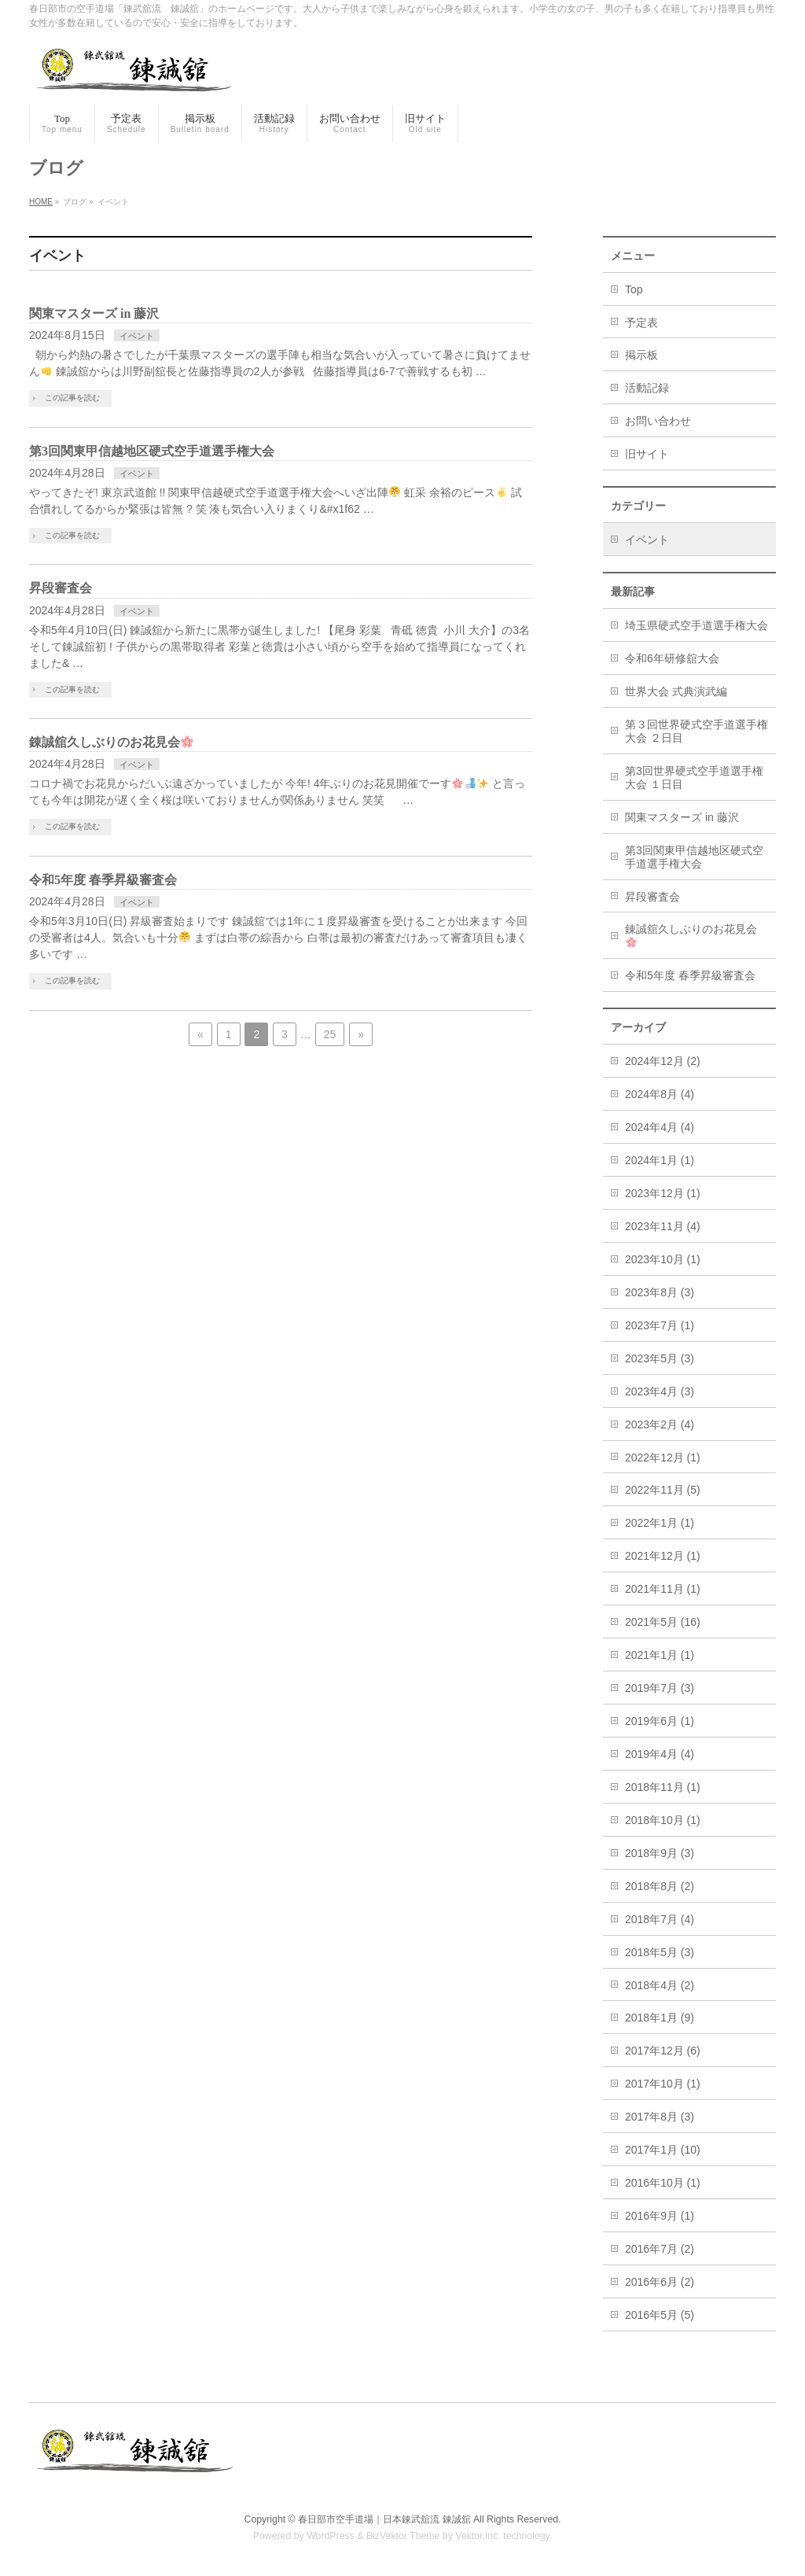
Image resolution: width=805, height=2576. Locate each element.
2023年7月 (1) (659, 1325)
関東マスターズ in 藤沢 (94, 313)
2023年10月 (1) (662, 1259)
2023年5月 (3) (659, 1358)
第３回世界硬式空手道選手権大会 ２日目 (696, 731)
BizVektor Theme (403, 2535)
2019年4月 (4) (659, 1754)
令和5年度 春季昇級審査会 (103, 879)
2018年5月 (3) (659, 1952)
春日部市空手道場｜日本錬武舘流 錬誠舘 (384, 2519)
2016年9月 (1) (659, 2215)
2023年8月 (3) (659, 1292)
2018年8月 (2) (659, 1886)
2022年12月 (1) (662, 1457)
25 (330, 1034)
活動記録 (647, 387)
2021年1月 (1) (659, 1655)
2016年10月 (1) (662, 2182)
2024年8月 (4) (659, 1094)
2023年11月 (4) (662, 1226)
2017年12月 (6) (662, 2050)
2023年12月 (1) (662, 1193)
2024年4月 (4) (659, 1127)
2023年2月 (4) (659, 1424)
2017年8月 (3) (659, 2116)
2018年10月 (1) (662, 1820)
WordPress (331, 2535)
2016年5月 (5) (659, 2315)
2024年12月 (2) (662, 1061)
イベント (136, 336)
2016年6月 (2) (659, 2282)
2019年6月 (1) (659, 1721)
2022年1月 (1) (659, 1522)
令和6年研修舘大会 (672, 658)
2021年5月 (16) (662, 1622)
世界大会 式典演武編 (676, 691)
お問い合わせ (658, 421)
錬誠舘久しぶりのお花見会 (111, 742)
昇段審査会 (60, 588)
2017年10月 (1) (662, 2083)
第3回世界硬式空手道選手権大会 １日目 (694, 777)
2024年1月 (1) (659, 1160)
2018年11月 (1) (662, 1787)
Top (634, 289)
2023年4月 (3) (659, 1391)
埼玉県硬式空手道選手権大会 (696, 625)
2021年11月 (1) (662, 1589)
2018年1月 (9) (659, 2017)
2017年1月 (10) (662, 2149)
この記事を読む (72, 397)
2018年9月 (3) (659, 1853)
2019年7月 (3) (659, 1688)
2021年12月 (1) (662, 1556)
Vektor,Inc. (478, 2535)
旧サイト (647, 454)
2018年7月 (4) (659, 1919)
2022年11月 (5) (662, 1489)
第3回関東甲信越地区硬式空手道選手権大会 (151, 451)
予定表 (641, 322)
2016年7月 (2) (659, 2248)
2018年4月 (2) (659, 1985)
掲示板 (641, 354)
